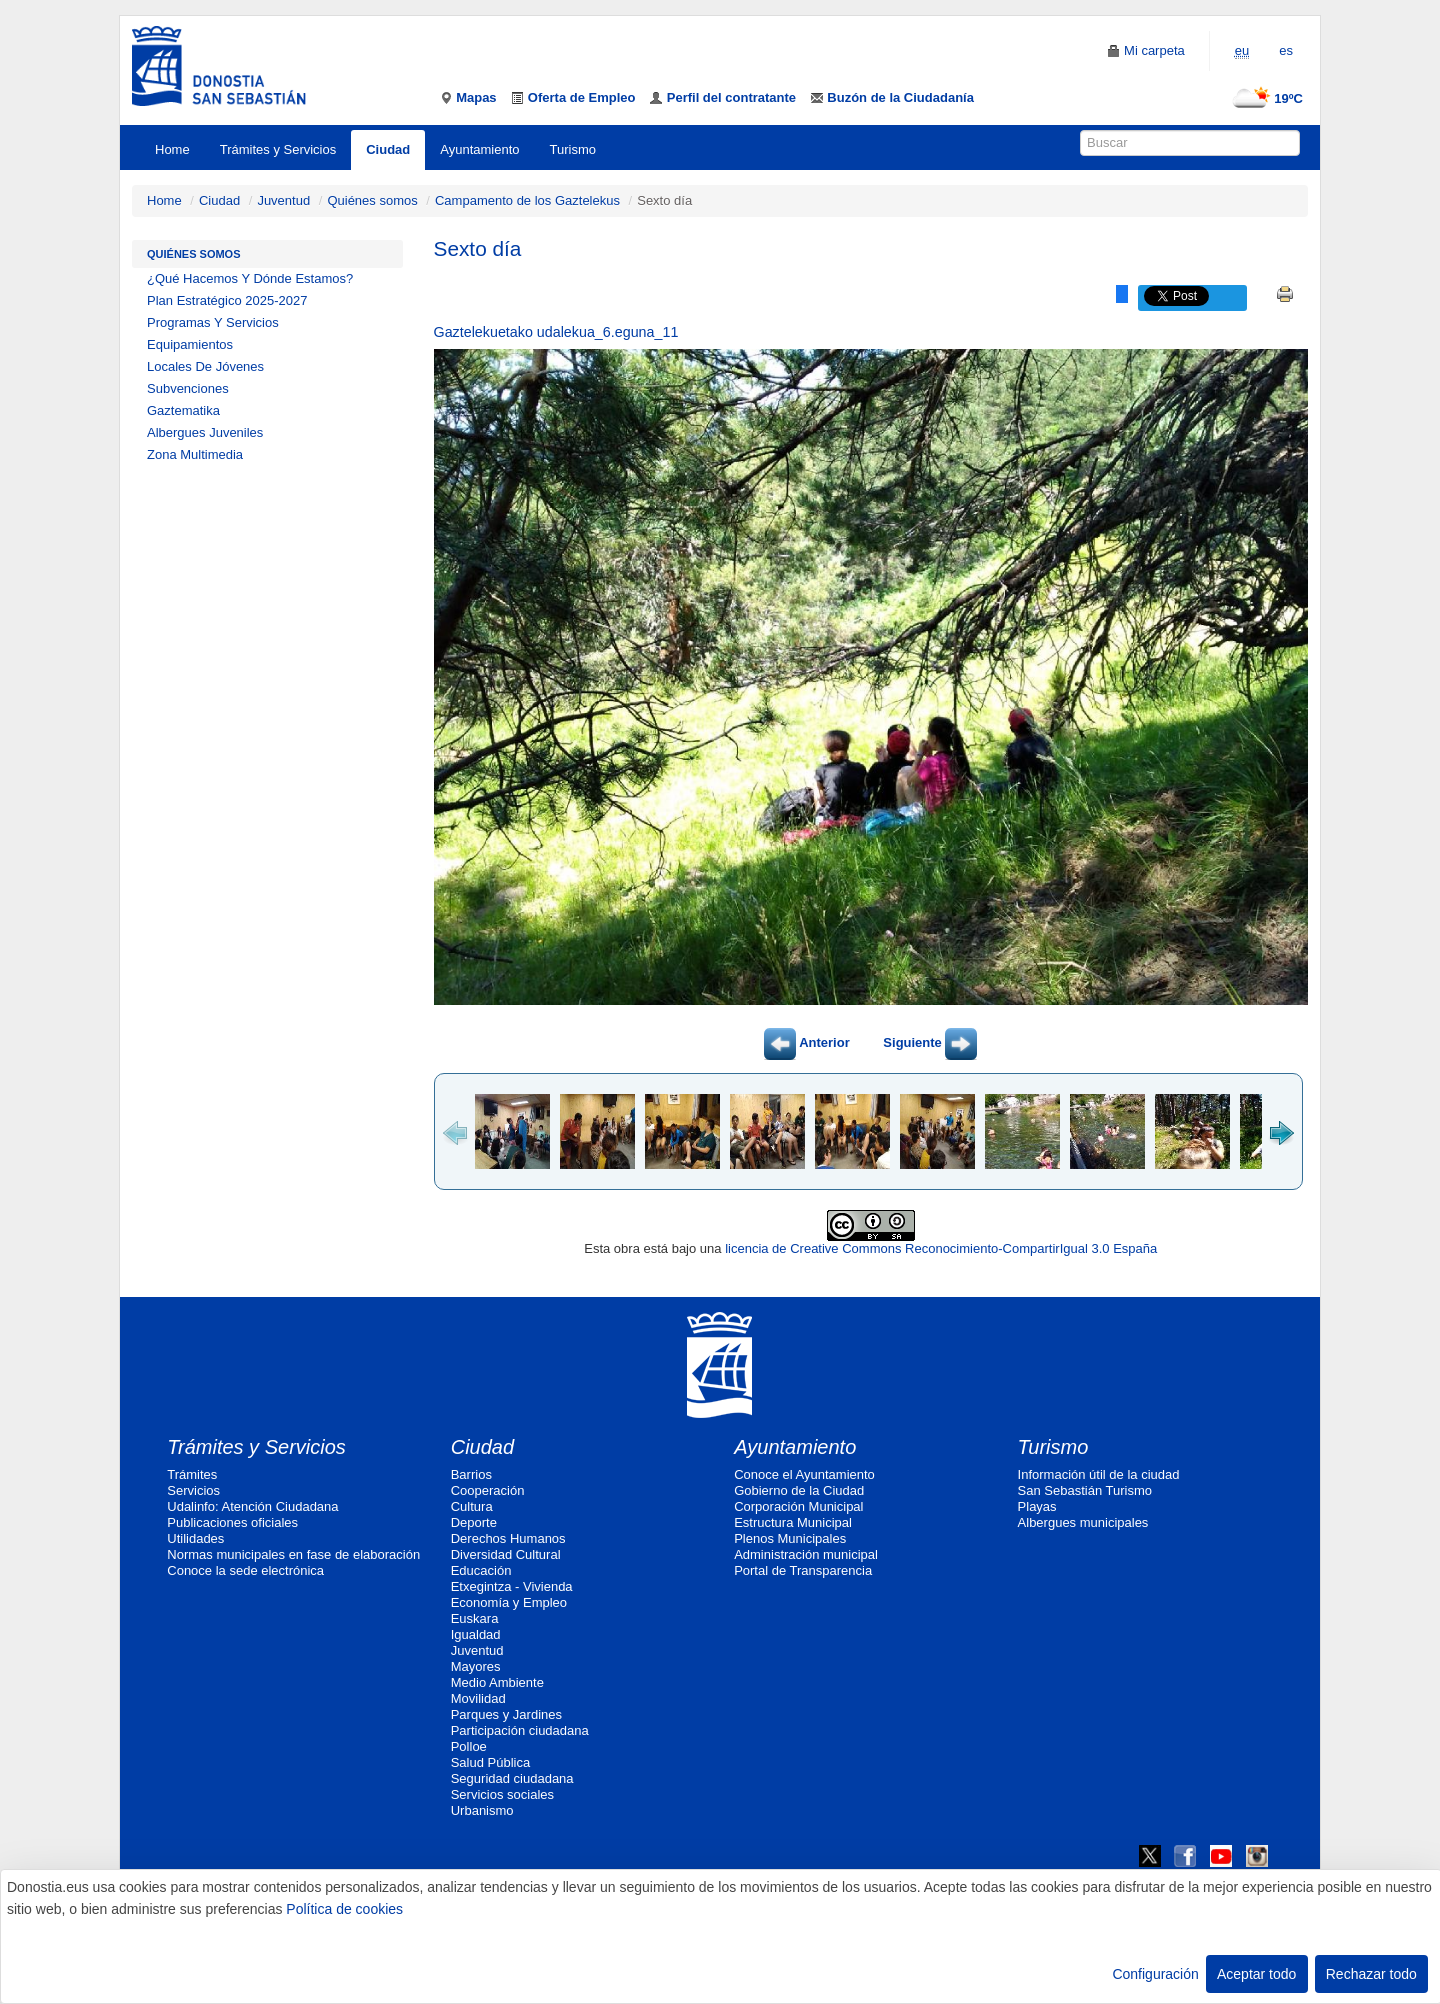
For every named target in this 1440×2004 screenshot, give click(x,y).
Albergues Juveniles (205, 432)
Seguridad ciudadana (512, 1778)
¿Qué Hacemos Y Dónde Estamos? (250, 278)
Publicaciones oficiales (232, 1522)
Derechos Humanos (508, 1538)
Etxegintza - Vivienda (512, 1586)
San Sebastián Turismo (1085, 1490)
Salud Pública (491, 1762)
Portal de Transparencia (803, 1570)
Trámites (192, 1474)
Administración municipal (806, 1554)
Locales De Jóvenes (205, 366)
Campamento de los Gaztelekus (527, 200)
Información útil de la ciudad (1099, 1474)
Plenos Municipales (790, 1538)
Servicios (193, 1490)
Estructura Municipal (793, 1522)
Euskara (475, 1618)
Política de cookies (344, 1909)
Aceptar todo (1256, 1974)
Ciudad (388, 149)
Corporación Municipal (798, 1506)
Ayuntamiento (479, 149)
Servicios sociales (502, 1794)
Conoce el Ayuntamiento (804, 1474)
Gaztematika (183, 410)
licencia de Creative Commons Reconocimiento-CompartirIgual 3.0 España (941, 1248)
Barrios (471, 1474)
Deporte (474, 1522)
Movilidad (478, 1698)
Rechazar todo (1371, 1974)
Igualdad (476, 1634)
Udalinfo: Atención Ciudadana (252, 1506)
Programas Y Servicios (213, 322)
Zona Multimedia (195, 454)
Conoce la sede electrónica (245, 1570)
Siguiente (930, 1042)
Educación (481, 1570)
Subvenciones (188, 388)
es (1286, 50)
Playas (1037, 1506)
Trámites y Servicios (278, 149)
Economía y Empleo (509, 1602)
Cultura (472, 1506)
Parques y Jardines (506, 1714)
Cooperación (488, 1490)
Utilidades (195, 1538)
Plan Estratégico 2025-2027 (227, 300)
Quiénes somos (372, 200)
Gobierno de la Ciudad (799, 1490)
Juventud (283, 200)
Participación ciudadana (520, 1730)
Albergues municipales (1083, 1522)
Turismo (573, 149)
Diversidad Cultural (506, 1554)
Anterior (807, 1042)
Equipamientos (190, 344)
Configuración (1155, 1974)
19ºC (1263, 98)
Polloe (469, 1746)
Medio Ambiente (497, 1682)
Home (172, 149)
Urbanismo (482, 1810)
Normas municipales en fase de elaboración (293, 1554)
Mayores (476, 1666)
